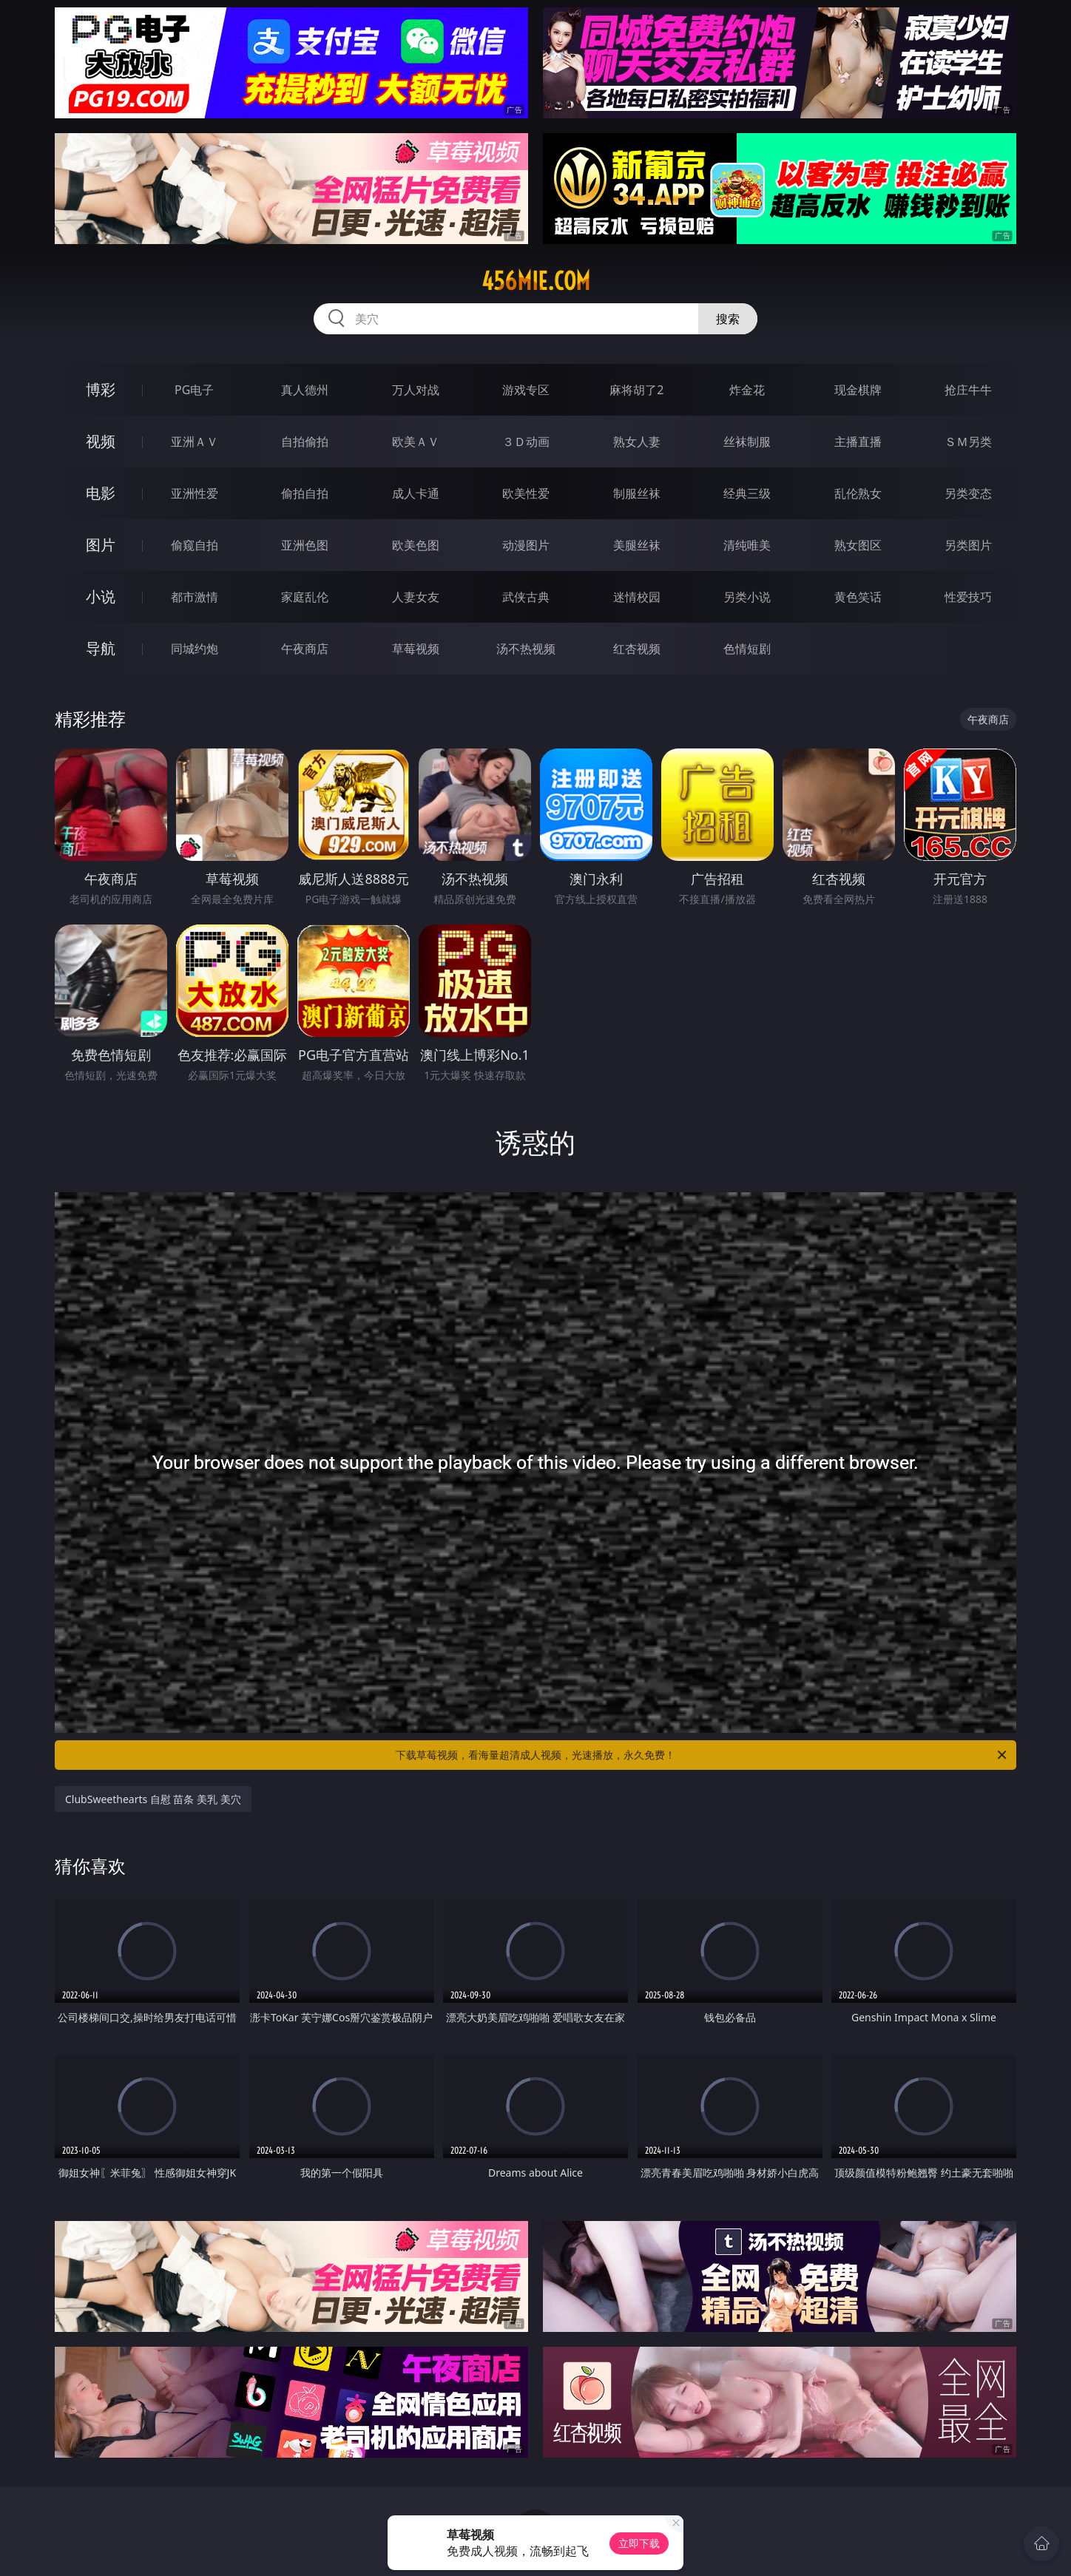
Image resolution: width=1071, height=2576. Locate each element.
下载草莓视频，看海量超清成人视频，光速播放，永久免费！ (702, 1755)
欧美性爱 (526, 493)
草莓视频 (415, 648)
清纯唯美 (747, 545)
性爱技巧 (968, 597)
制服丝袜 (636, 493)
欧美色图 (415, 545)
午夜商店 (304, 648)
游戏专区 (526, 390)
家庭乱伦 (304, 597)
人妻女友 (415, 597)
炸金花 (747, 390)
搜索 (728, 319)
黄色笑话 (858, 597)
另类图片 (968, 545)
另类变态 (968, 493)
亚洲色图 (304, 545)
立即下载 (639, 2543)
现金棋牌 (858, 390)
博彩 (100, 389)
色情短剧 (747, 648)
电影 (100, 493)
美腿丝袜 (636, 545)
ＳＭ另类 (968, 441)
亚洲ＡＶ (194, 441)
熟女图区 (858, 545)
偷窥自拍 (194, 545)
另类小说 (747, 597)
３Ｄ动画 (526, 441)
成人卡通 (415, 493)
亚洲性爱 (194, 493)
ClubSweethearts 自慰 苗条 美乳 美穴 (153, 1799)
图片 (100, 545)
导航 (100, 648)
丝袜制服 (747, 441)
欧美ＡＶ (415, 441)
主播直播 (858, 441)
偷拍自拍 (304, 493)
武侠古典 (526, 597)
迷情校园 (636, 597)
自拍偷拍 (304, 441)
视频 (100, 441)
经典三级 (747, 493)
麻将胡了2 (636, 390)
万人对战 (415, 390)
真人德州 (304, 390)
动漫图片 (526, 545)
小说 (100, 596)
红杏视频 (636, 648)
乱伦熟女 (858, 493)
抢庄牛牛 (968, 390)
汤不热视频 (525, 648)
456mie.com (536, 281)
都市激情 (194, 597)
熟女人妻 (636, 441)
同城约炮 (194, 648)
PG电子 (194, 390)
